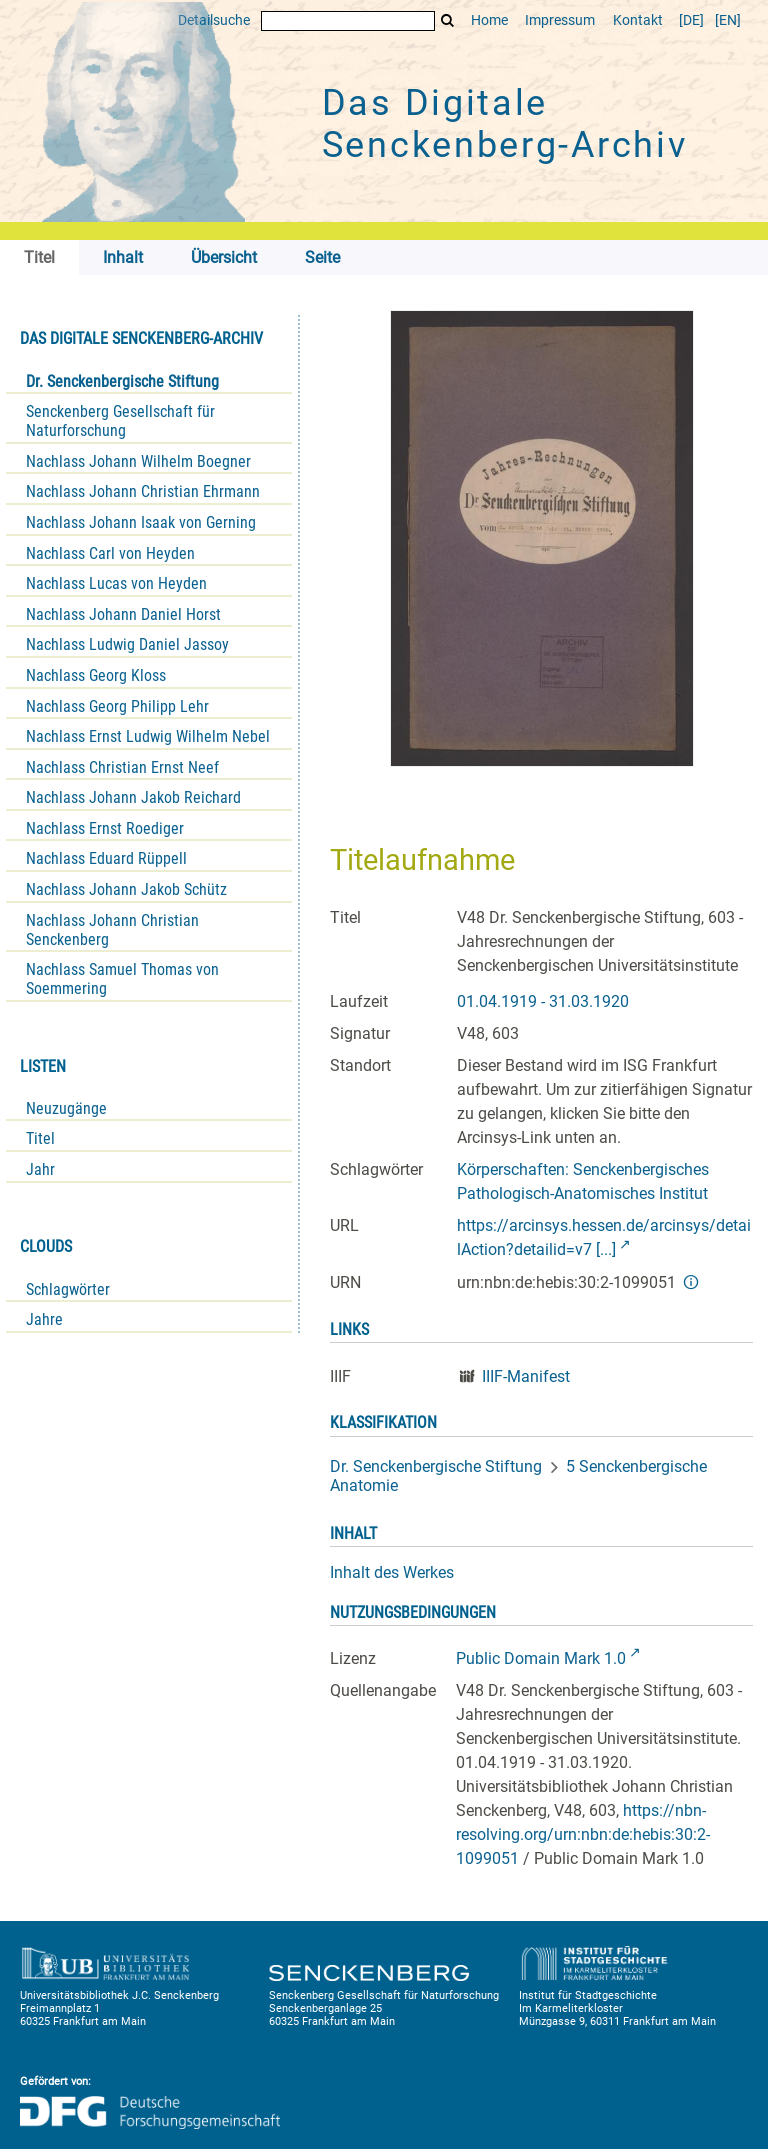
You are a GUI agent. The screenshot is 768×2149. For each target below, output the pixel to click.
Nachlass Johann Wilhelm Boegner (138, 461)
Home (489, 20)
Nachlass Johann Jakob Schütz (126, 889)
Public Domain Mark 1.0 (541, 1658)
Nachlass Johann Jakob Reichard (133, 797)
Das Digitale (505, 124)
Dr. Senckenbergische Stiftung (122, 381)
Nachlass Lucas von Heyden (116, 583)
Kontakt (638, 20)
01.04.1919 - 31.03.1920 (543, 1001)
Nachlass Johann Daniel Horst (123, 614)
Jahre (44, 1319)
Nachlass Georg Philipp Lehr (117, 706)
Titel (40, 1138)
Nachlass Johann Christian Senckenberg (112, 930)
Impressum (560, 20)
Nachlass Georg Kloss (96, 675)
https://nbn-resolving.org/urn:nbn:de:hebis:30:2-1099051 (583, 1834)
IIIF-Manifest (526, 1376)
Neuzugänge (66, 1108)
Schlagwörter (68, 1289)
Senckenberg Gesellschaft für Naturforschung (120, 421)
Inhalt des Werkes (392, 1572)
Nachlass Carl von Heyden (110, 553)
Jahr (40, 1169)
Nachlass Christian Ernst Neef (122, 767)
